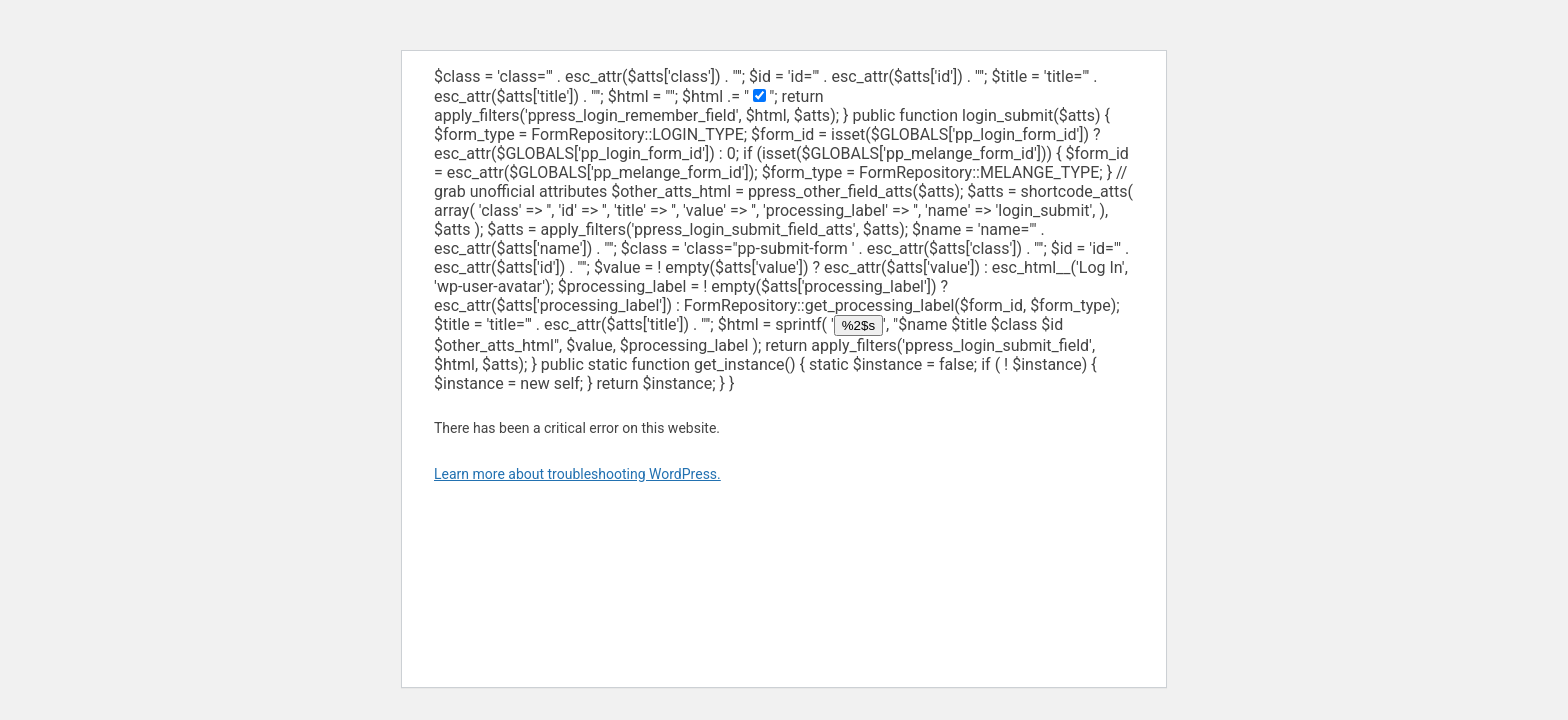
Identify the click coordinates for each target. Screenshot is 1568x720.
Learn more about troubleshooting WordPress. (577, 474)
